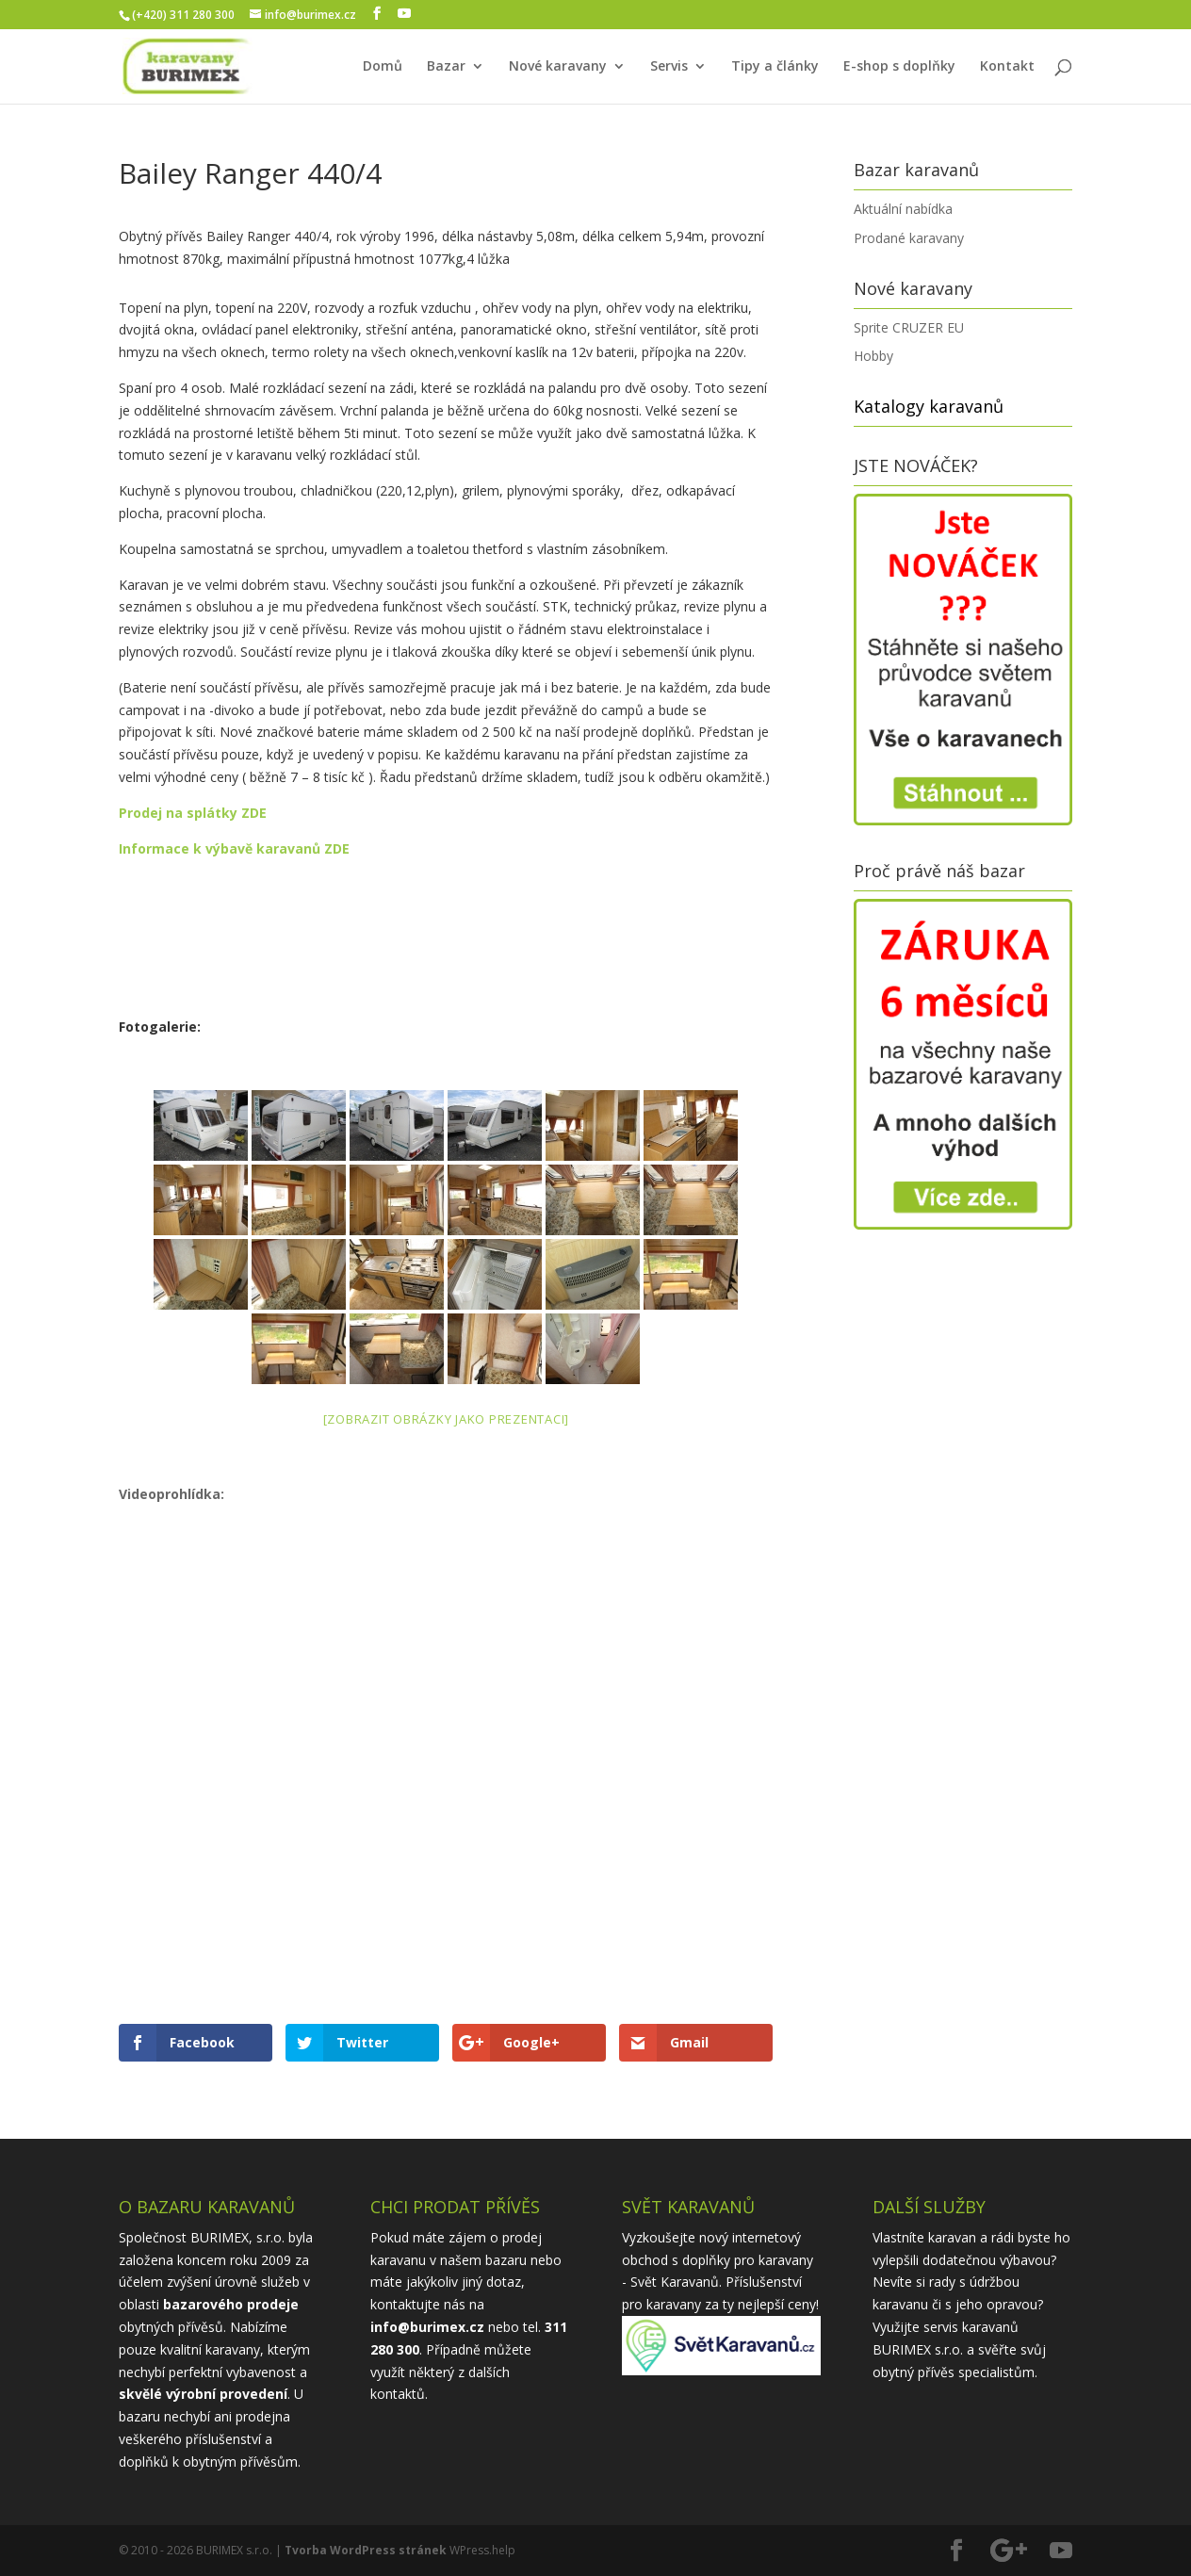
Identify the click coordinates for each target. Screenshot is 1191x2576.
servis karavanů (971, 2327)
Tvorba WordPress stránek (366, 2550)
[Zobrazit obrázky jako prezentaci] (446, 1418)
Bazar (446, 66)
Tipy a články (775, 66)
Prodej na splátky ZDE (193, 813)
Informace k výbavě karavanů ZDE (236, 848)
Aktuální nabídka (903, 209)
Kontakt (1007, 66)
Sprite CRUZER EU (909, 327)
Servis (669, 66)
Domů (382, 66)
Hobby (873, 356)
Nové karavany (558, 66)
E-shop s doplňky (899, 66)
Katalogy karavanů (928, 406)
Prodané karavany (909, 238)
